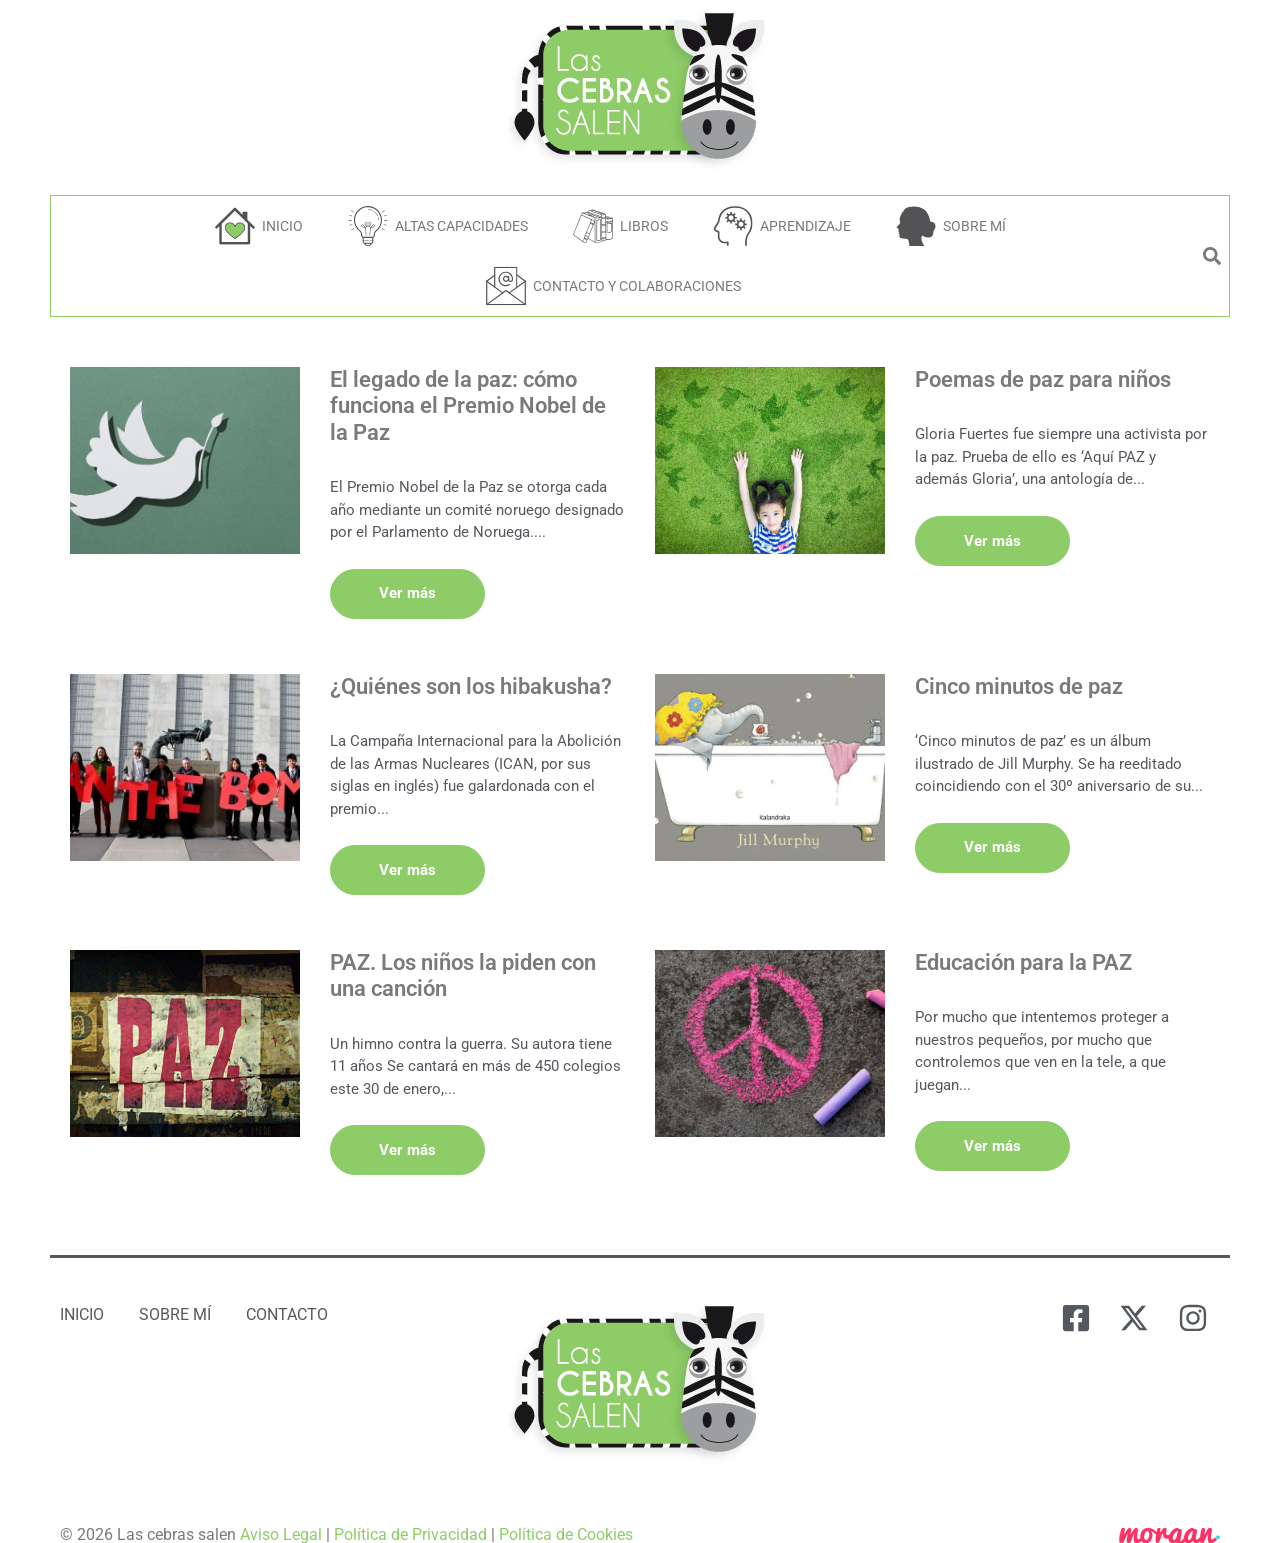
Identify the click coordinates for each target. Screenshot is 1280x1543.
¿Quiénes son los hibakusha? (471, 676)
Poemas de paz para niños (1043, 379)
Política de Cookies (566, 1504)
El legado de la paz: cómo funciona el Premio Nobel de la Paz (468, 406)
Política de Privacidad (410, 1504)
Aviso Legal (281, 1504)
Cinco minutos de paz (1019, 676)
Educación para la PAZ (1023, 942)
